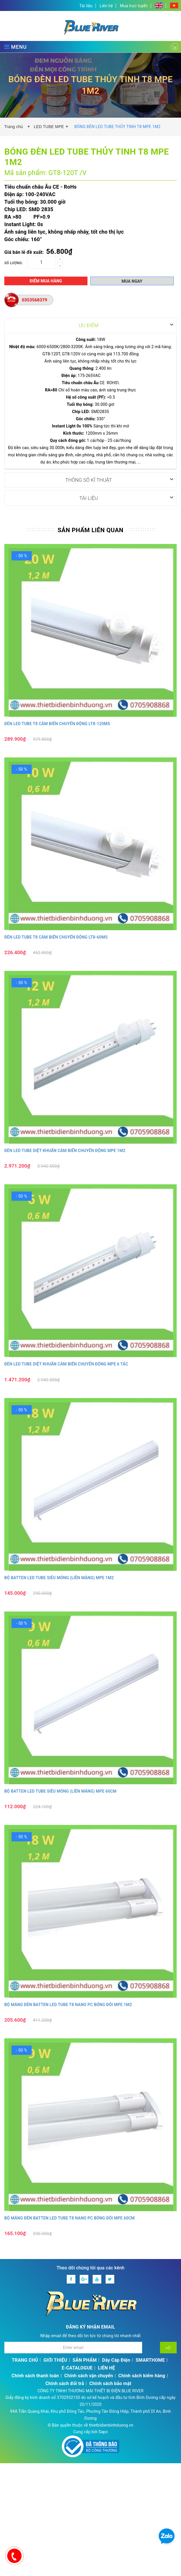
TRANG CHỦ (25, 2360)
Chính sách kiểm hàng (141, 2375)
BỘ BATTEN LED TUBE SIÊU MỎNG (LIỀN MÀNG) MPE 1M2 (59, 1577)
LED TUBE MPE (49, 126)
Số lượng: (13, 263)
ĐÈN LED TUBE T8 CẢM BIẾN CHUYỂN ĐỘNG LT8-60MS (56, 937)
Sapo (103, 2431)
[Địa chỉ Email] (73, 2347)
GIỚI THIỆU (55, 2360)
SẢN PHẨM (85, 2360)
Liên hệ (106, 5)
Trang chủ (15, 126)
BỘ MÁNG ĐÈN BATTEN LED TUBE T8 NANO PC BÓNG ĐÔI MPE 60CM (69, 2217)
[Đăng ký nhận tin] (168, 2347)
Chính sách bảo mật (110, 2383)
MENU (15, 46)
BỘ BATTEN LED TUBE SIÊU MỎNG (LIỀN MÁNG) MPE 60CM (60, 1791)
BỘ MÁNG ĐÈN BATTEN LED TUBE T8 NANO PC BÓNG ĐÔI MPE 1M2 (68, 2004)
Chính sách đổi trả (64, 2383)
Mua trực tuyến (134, 5)
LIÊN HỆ (106, 2367)
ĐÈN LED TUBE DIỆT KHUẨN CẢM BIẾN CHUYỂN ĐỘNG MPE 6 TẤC (66, 1363)
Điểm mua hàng (46, 281)
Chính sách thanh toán (35, 2375)
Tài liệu (86, 5)
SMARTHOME (150, 2360)
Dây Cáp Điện (116, 2360)
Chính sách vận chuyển (88, 2375)
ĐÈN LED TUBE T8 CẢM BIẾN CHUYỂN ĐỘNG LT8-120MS (57, 723)
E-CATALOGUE (77, 2367)
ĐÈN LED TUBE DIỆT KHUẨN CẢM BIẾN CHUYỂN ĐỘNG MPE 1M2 (64, 1150)
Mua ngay (132, 281)
